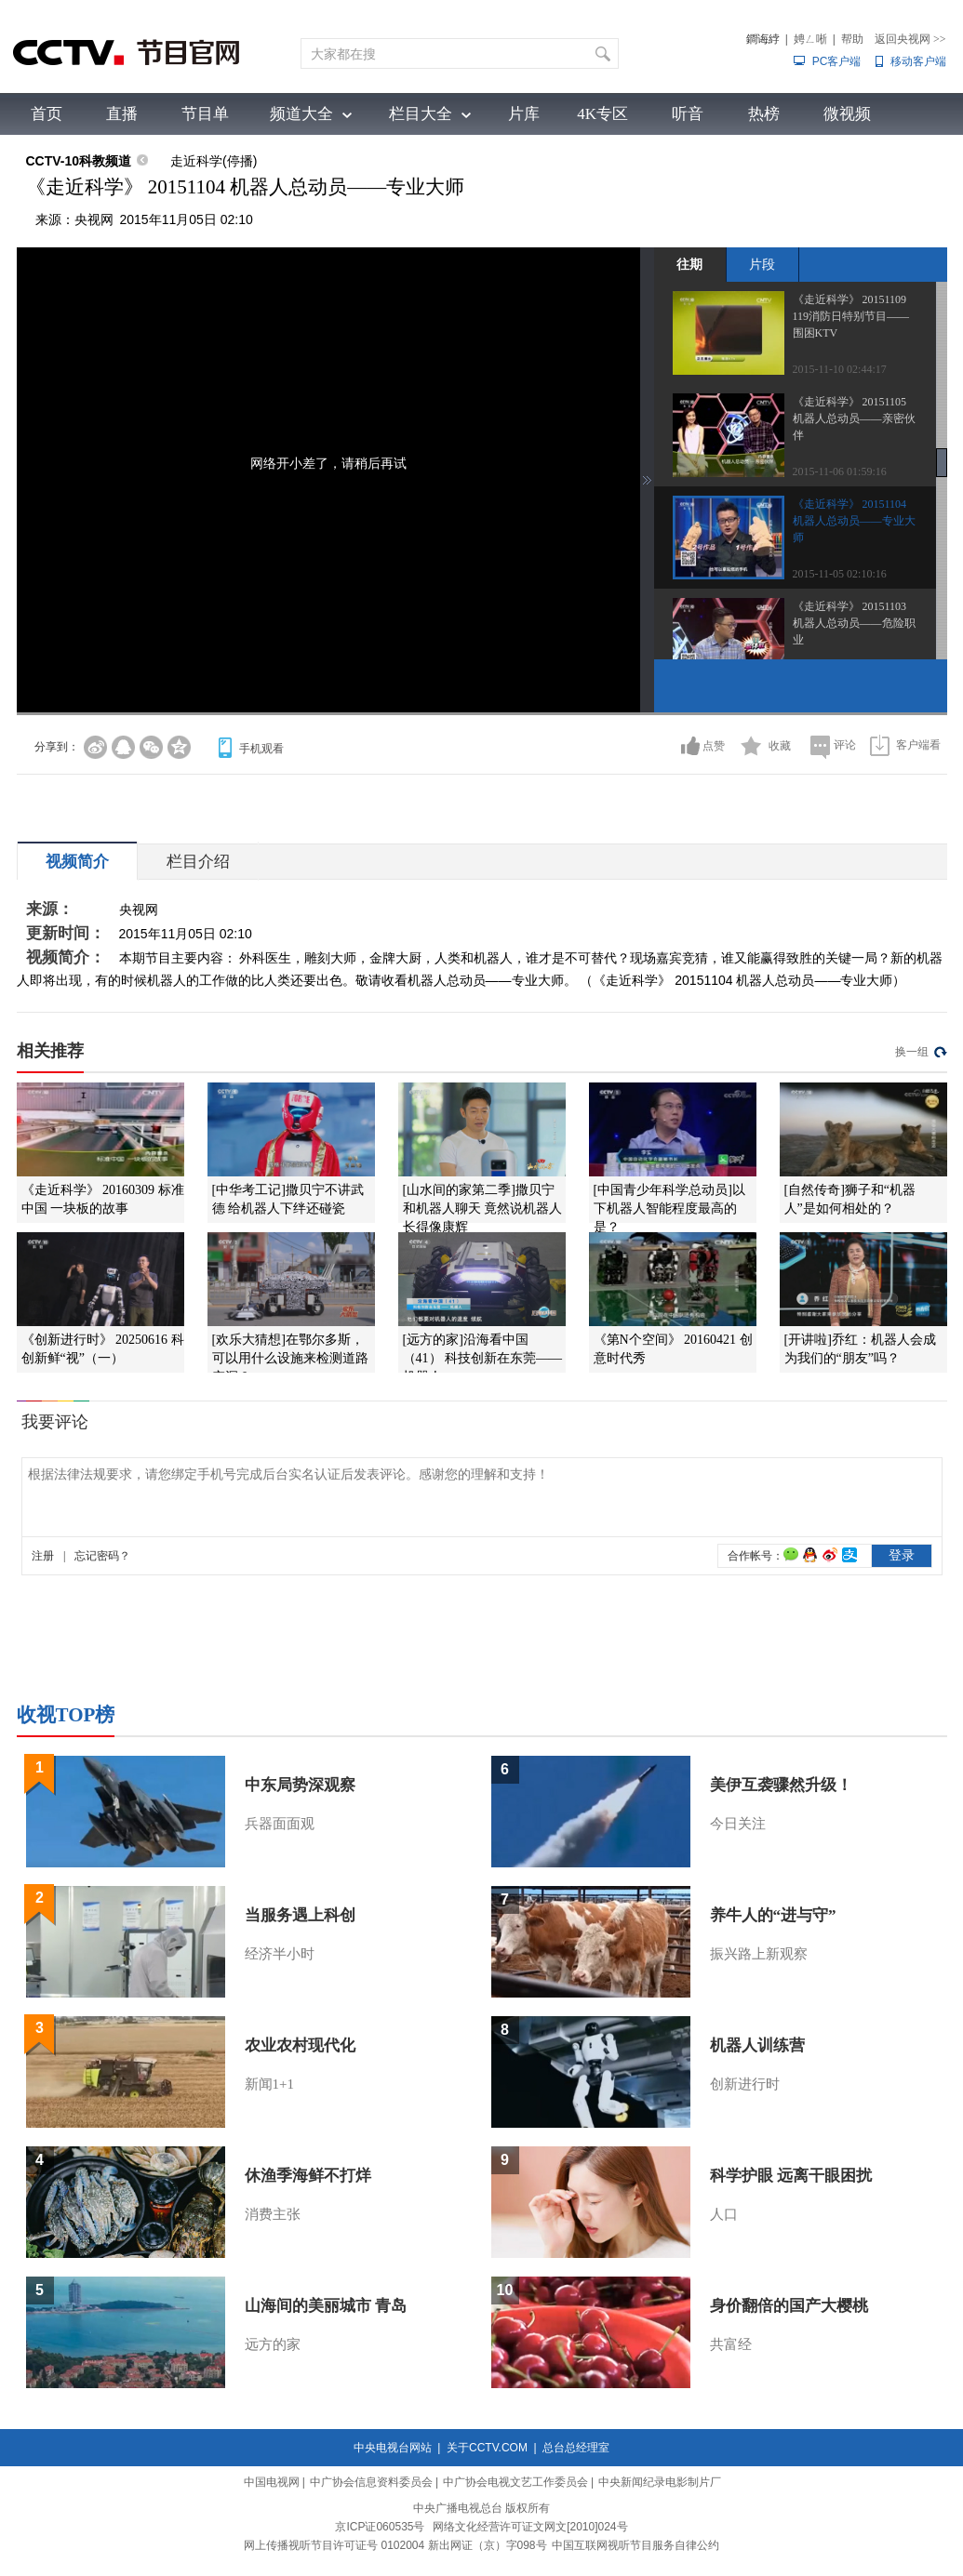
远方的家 (273, 2344)
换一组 (912, 1051)
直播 (122, 114)
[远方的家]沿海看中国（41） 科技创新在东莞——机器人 (483, 1358)
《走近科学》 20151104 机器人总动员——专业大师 (854, 521)
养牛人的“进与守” (773, 1915)
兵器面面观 (279, 1823)
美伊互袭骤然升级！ (781, 1785)
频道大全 (301, 114)
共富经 (731, 2344)
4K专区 (602, 114)
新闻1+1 (269, 2084)
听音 (687, 114)
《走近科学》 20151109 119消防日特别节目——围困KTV (851, 316)
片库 (524, 114)
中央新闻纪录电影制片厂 (659, 2482)
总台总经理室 (575, 2447)
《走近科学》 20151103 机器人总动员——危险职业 (854, 623)
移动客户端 (918, 61)
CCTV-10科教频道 (79, 160)
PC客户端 (837, 61)
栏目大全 (420, 114)
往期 (689, 264)
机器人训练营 (757, 2045)
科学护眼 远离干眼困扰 (791, 2175)
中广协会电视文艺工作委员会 (515, 2482)
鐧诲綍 (763, 39)
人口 (724, 2214)
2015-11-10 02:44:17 (840, 369)
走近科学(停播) (213, 160)
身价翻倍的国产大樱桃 (789, 2306)
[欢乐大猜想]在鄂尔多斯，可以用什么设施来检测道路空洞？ (290, 1358)
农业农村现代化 (300, 2045)
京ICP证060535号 (379, 2526)
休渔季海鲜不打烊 (308, 2175)
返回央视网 (910, 39)
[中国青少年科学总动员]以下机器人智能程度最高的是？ (669, 1208)
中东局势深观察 (300, 1785)
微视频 (847, 114)
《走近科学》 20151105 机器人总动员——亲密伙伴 (854, 418)
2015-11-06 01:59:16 (840, 471)
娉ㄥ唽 (810, 39)
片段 (762, 264)
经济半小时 (279, 1953)
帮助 (852, 39)
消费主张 (273, 2214)
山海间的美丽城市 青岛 (326, 2306)
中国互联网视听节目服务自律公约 (635, 2545)
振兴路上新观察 (759, 1953)
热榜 (764, 114)
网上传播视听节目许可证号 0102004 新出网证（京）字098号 (395, 2545)
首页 (46, 114)
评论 (845, 744)
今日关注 (738, 1823)
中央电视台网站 (393, 2447)
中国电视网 (272, 2482)
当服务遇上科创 (300, 1915)
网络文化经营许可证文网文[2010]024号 (530, 2526)
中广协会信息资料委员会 (371, 2482)
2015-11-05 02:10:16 (840, 573)
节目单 (205, 114)
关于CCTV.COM (487, 2447)
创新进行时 (745, 2084)
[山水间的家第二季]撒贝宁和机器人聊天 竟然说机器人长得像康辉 (483, 1208)
